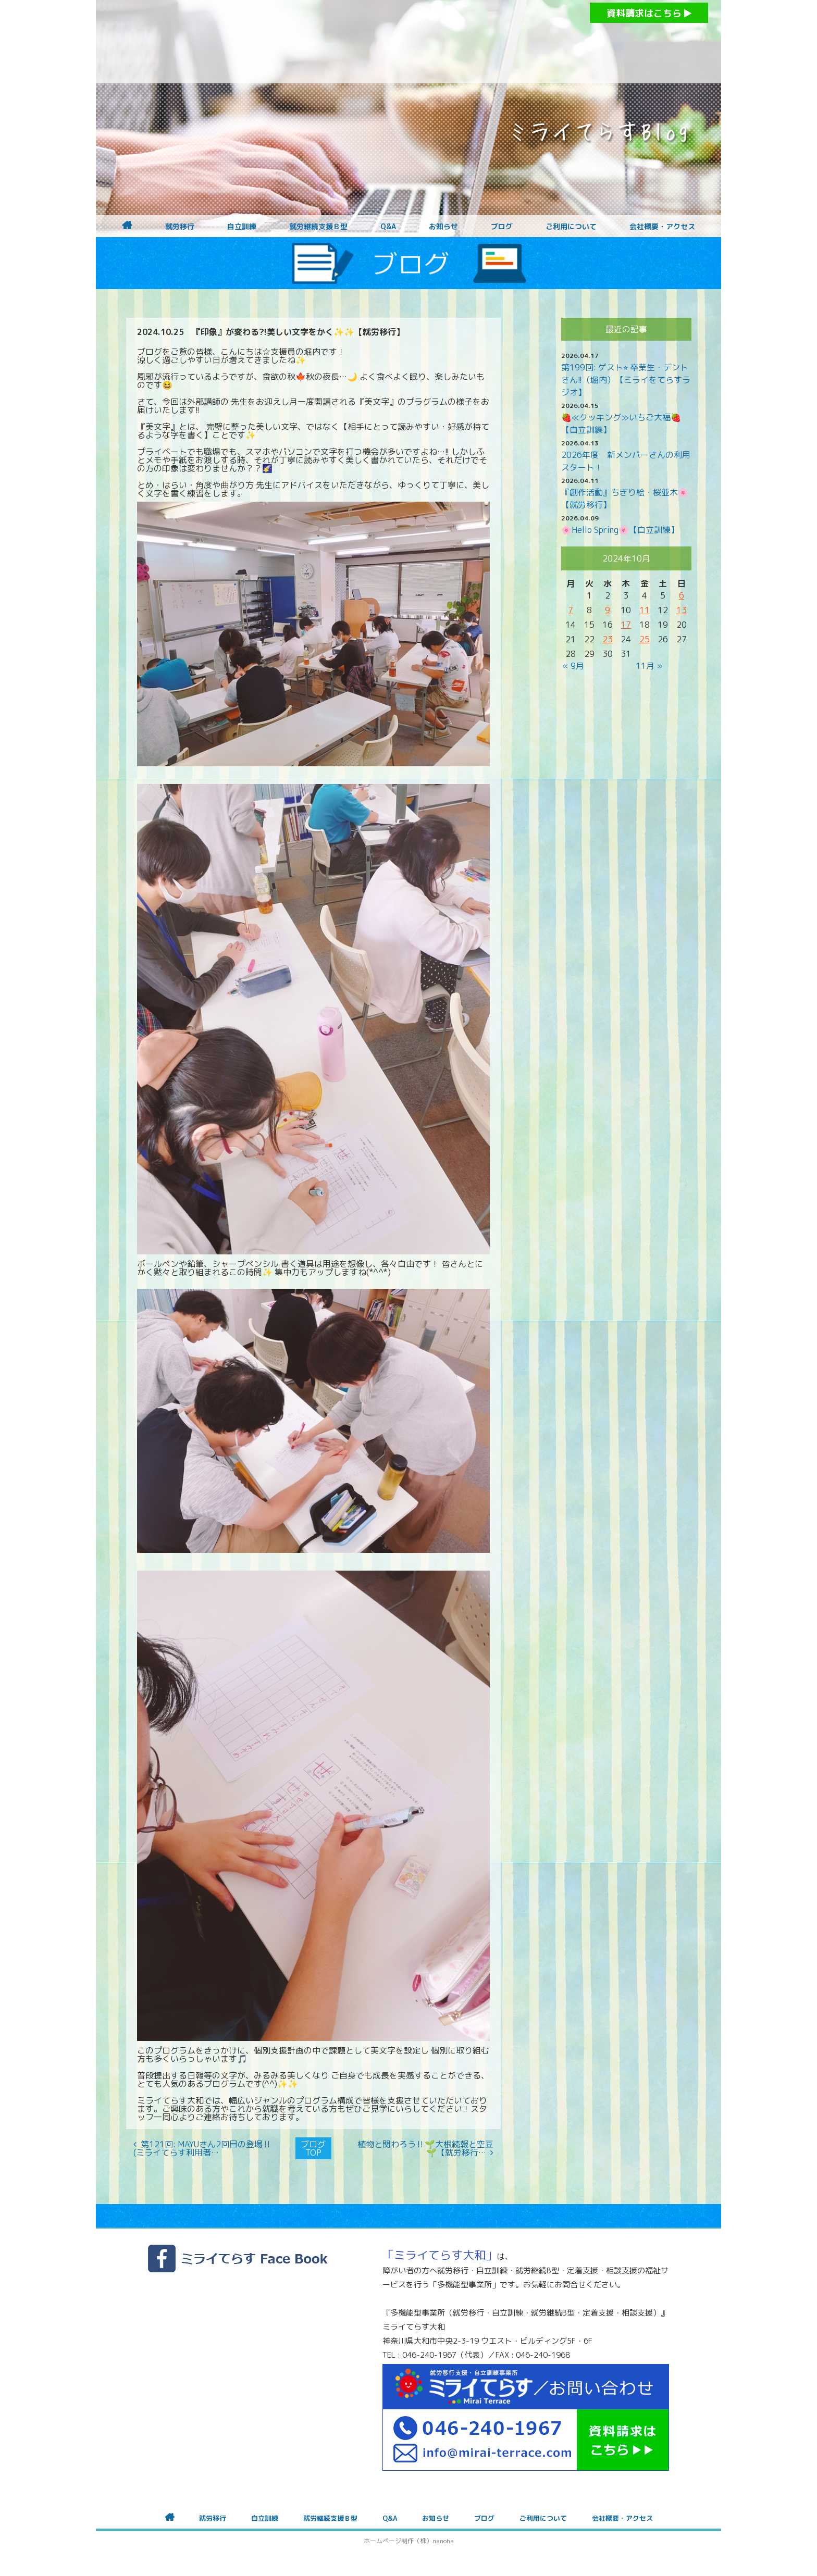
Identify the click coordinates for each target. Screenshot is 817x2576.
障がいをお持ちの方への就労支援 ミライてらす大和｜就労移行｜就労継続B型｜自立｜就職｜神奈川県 (387, 41)
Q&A (388, 226)
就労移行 (179, 226)
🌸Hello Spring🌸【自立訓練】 (620, 530)
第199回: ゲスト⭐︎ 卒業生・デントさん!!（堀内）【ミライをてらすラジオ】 (625, 380)
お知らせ (443, 226)
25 (644, 639)
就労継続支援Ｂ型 (318, 226)
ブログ (502, 226)
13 (681, 610)
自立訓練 (241, 226)
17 (626, 624)
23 (607, 639)
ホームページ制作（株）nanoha (409, 2540)
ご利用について (571, 226)
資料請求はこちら (648, 13)
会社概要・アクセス (662, 226)
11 (644, 610)
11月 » (649, 665)
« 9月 (573, 665)
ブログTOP (313, 2148)
